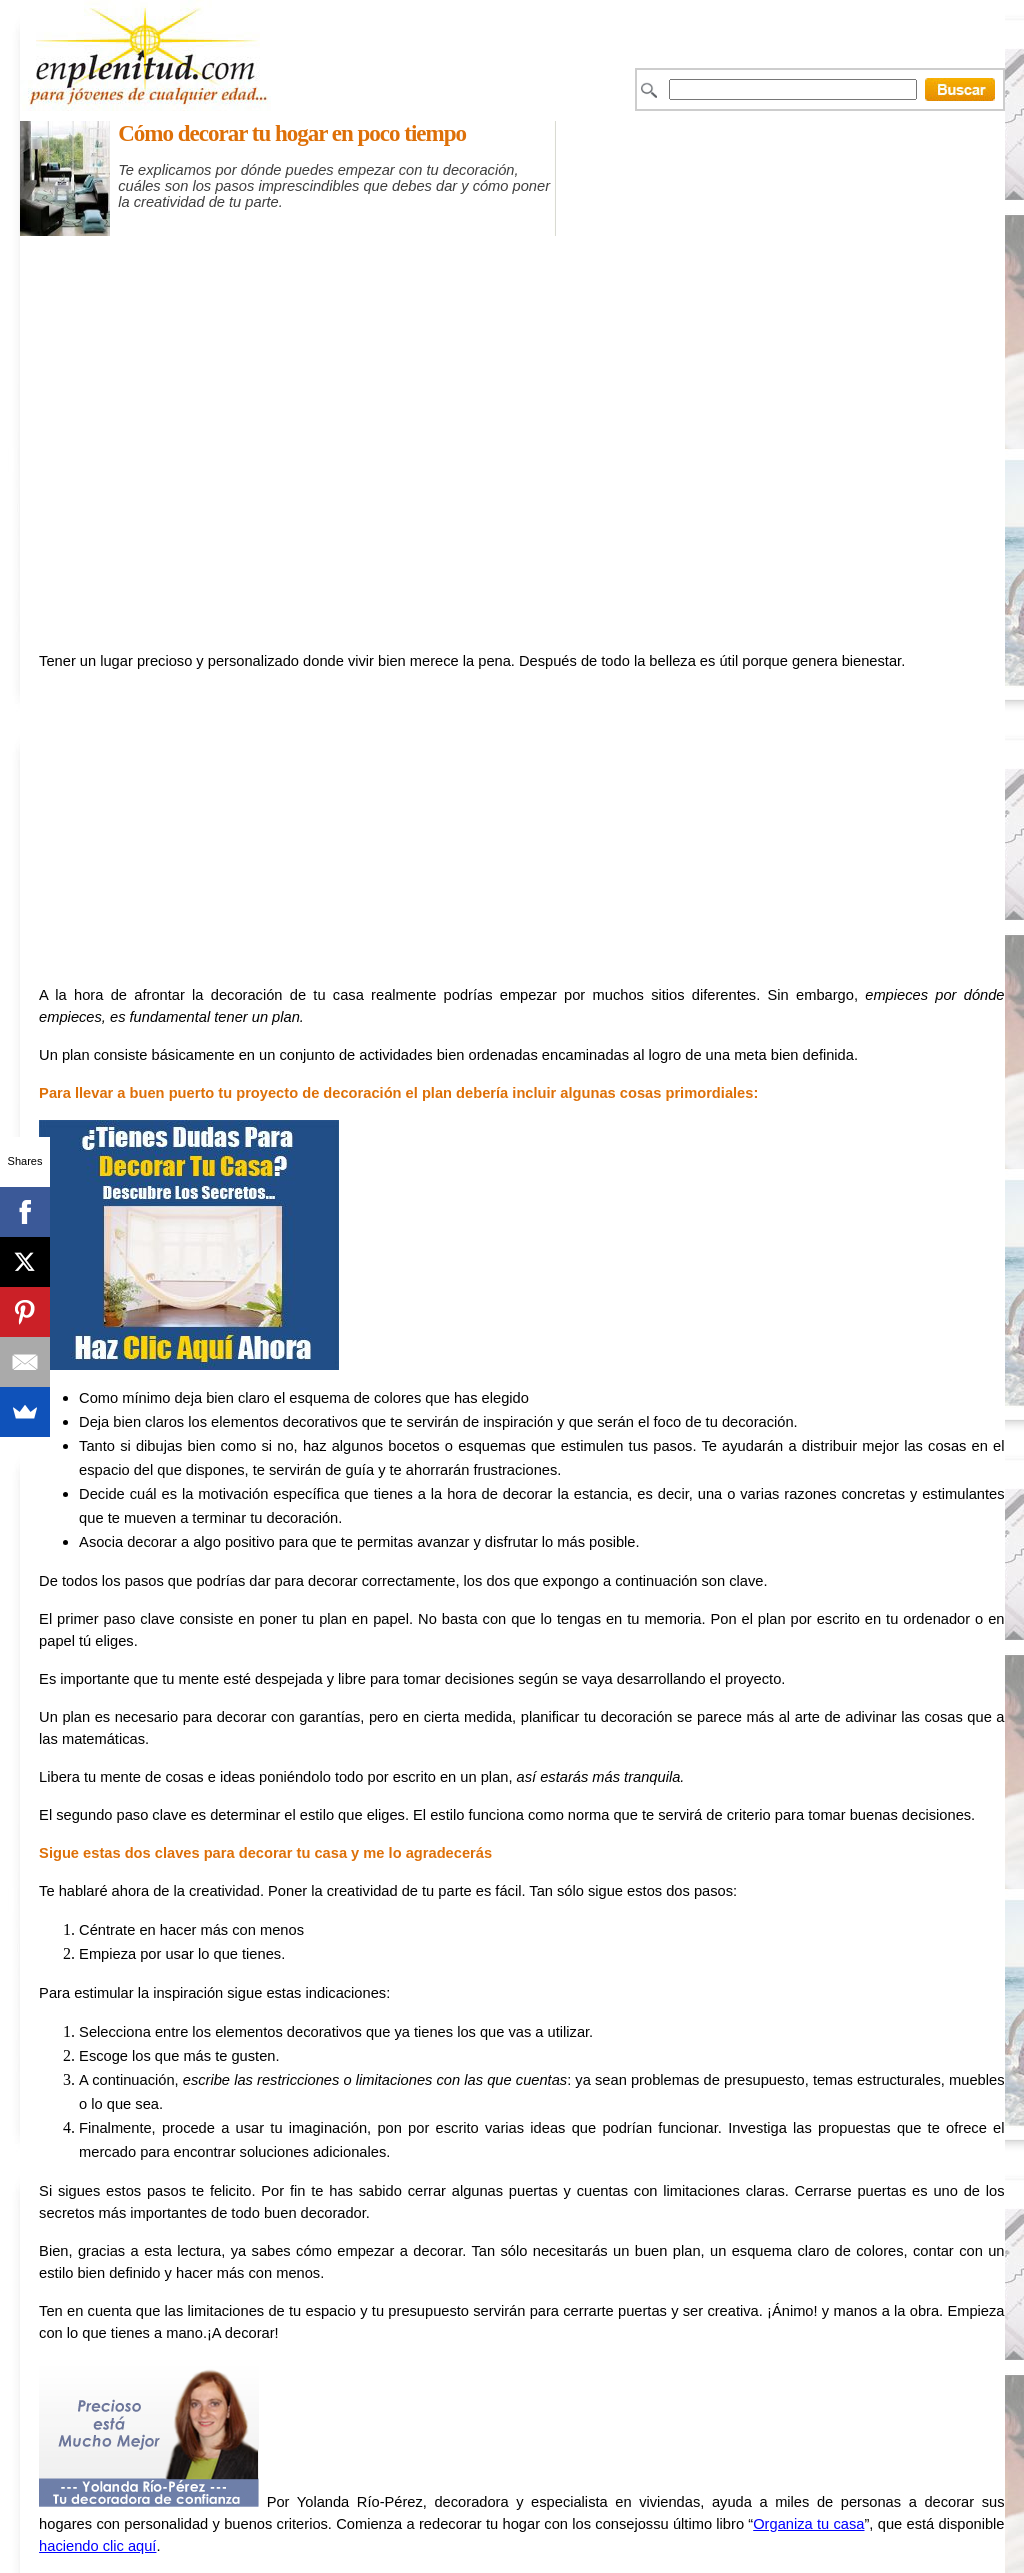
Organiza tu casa (808, 2524)
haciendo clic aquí (97, 2546)
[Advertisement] (557, 245)
